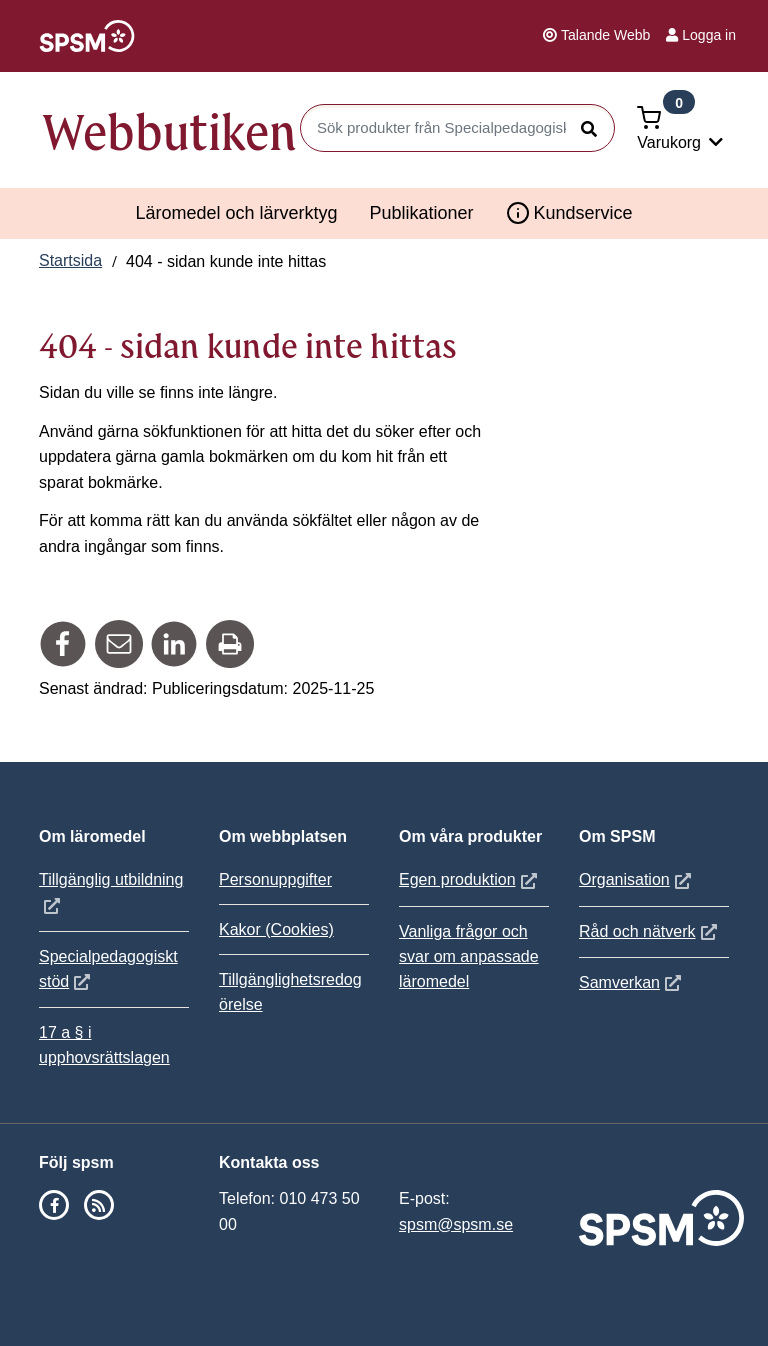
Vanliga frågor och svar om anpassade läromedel (469, 956)
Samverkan (632, 982)
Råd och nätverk (650, 931)
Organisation (637, 879)
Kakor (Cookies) (276, 929)
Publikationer (421, 213)
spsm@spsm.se (456, 1224)
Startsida (70, 260)
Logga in (701, 35)
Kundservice (569, 213)
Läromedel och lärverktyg (236, 213)
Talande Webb (596, 35)
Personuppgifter (275, 879)
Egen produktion (470, 879)
